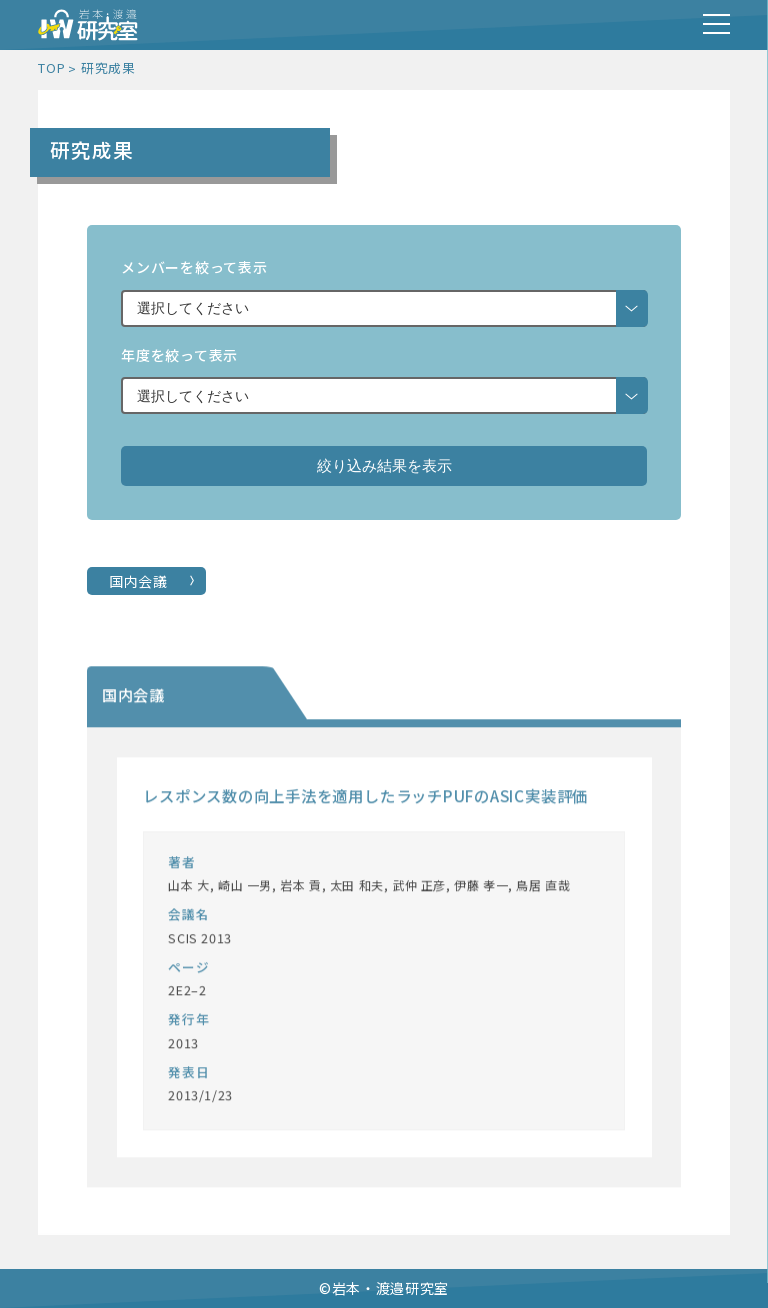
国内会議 (138, 581)
